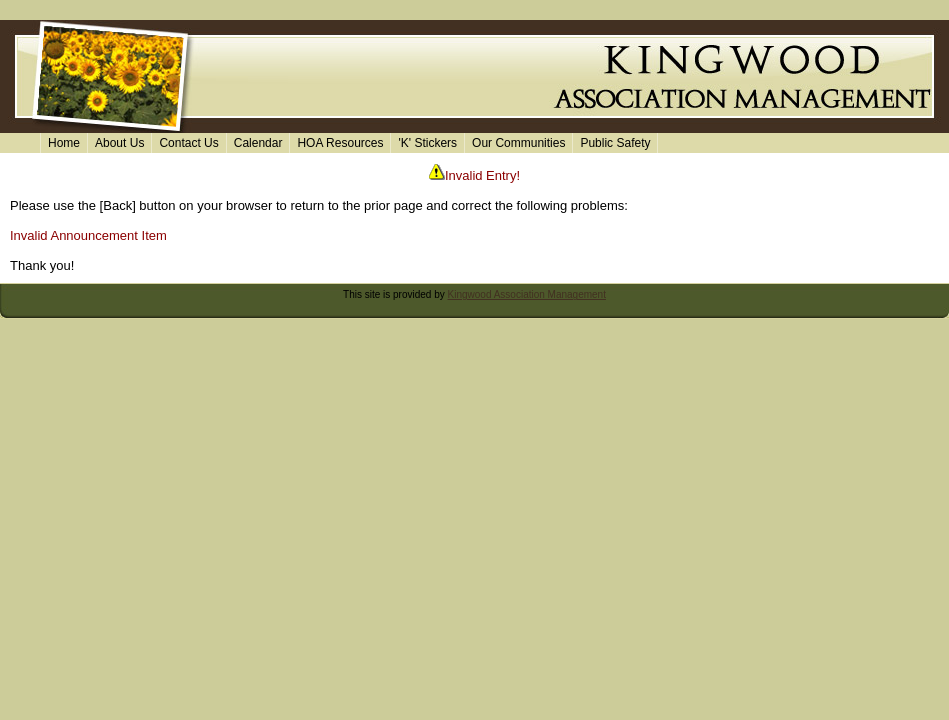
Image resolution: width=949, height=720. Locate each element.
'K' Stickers (427, 143)
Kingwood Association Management (527, 294)
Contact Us (188, 143)
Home (64, 143)
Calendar (258, 143)
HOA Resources (340, 143)
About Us (119, 143)
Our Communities (518, 143)
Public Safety (615, 143)
